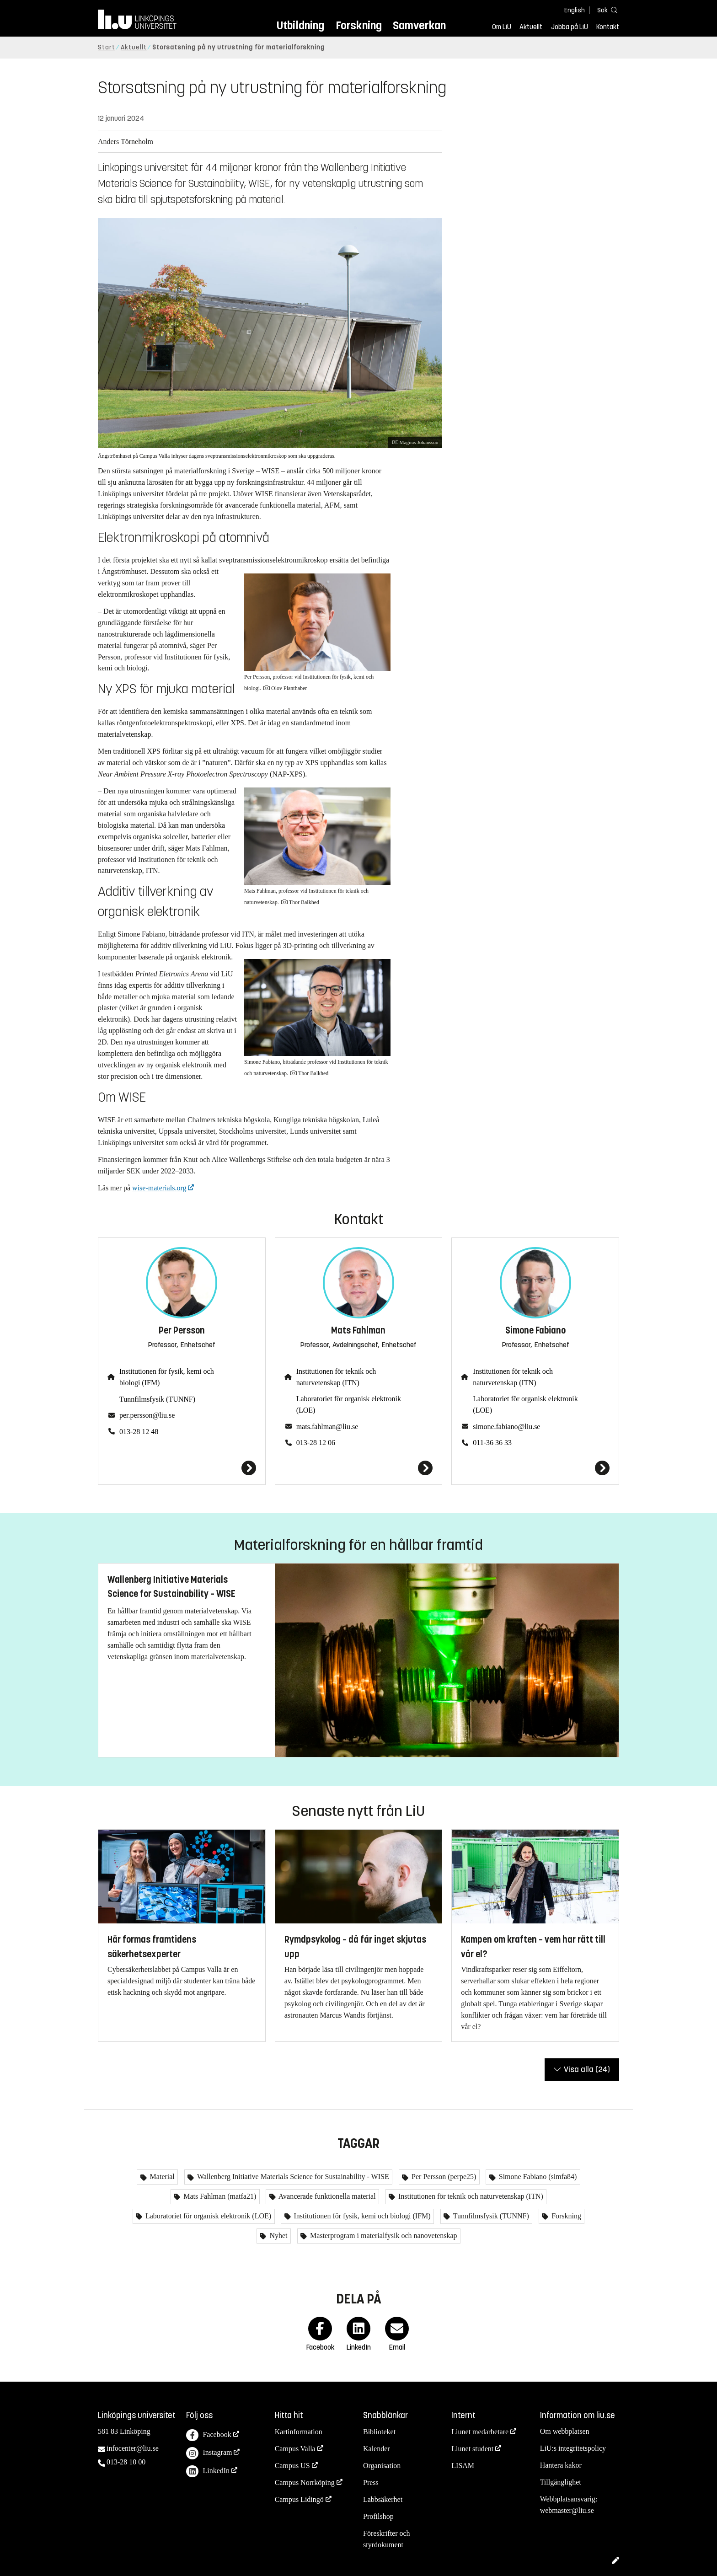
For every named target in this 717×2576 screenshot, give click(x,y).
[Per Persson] (181, 1468)
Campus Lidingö (299, 2499)
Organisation (382, 2465)
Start (106, 47)
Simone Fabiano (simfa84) (537, 2176)
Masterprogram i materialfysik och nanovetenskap (382, 2235)
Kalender (376, 2449)
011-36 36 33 (492, 1442)
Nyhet (277, 2235)
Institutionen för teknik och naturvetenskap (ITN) (336, 1377)
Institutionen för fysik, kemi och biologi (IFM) (166, 1377)
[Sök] (605, 10)
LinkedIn (208, 2471)
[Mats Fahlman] (358, 1468)
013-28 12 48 (138, 1431)
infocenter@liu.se (133, 2448)
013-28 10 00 (126, 2462)
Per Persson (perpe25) (443, 2176)
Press (371, 2482)
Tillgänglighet (560, 2482)
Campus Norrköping (305, 2482)
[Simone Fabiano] (535, 1468)
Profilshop (378, 2516)
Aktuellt (530, 27)
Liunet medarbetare (479, 2432)
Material (161, 2176)
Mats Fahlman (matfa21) (219, 2196)
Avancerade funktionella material (326, 2196)
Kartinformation (298, 2432)
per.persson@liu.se (147, 1415)
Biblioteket (379, 2432)
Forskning (359, 25)
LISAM (462, 2465)
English (574, 10)
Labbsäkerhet (382, 2499)
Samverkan (419, 25)
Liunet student (472, 2449)
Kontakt (607, 27)
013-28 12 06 (315, 1442)
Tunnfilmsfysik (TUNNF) (157, 1399)
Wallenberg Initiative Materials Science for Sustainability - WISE (292, 2176)
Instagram (209, 2453)
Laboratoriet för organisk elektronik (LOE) (348, 1404)
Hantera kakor (561, 2465)
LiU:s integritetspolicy (573, 2448)
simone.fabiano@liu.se (506, 1426)
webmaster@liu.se (567, 2510)
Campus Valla (295, 2449)
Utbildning (300, 25)
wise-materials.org (159, 1188)
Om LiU (501, 27)
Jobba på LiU (569, 27)
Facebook (208, 2435)
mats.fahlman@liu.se (327, 1426)
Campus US (292, 2465)
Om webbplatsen (564, 2431)
